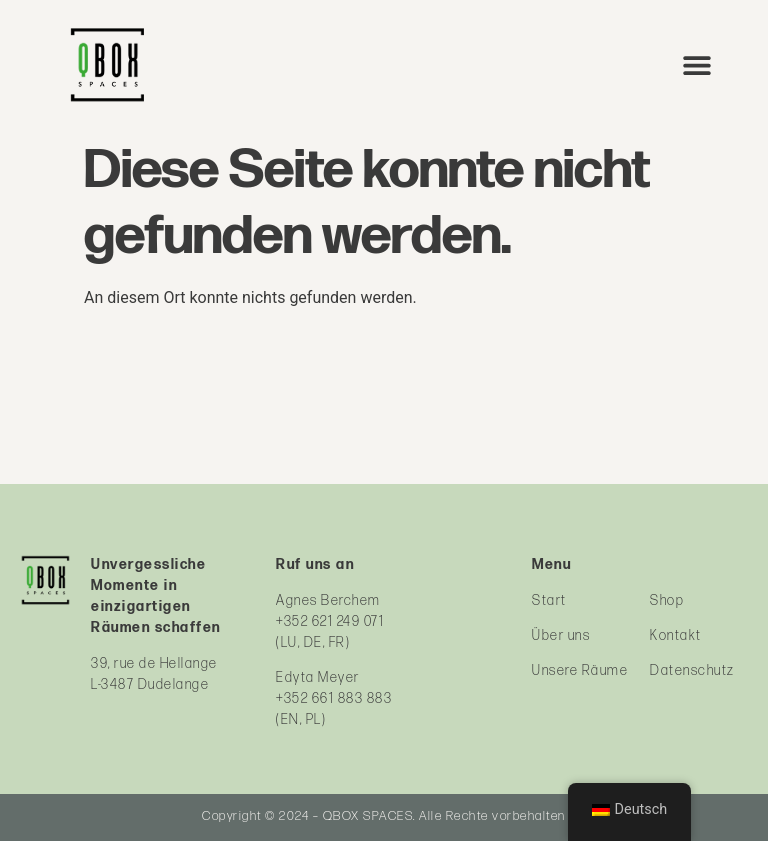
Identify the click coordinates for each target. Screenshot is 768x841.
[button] (697, 64)
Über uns (561, 635)
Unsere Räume (580, 670)
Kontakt (676, 635)
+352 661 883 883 (334, 698)
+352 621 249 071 (330, 621)
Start (549, 600)
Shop (667, 600)
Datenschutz (692, 670)
